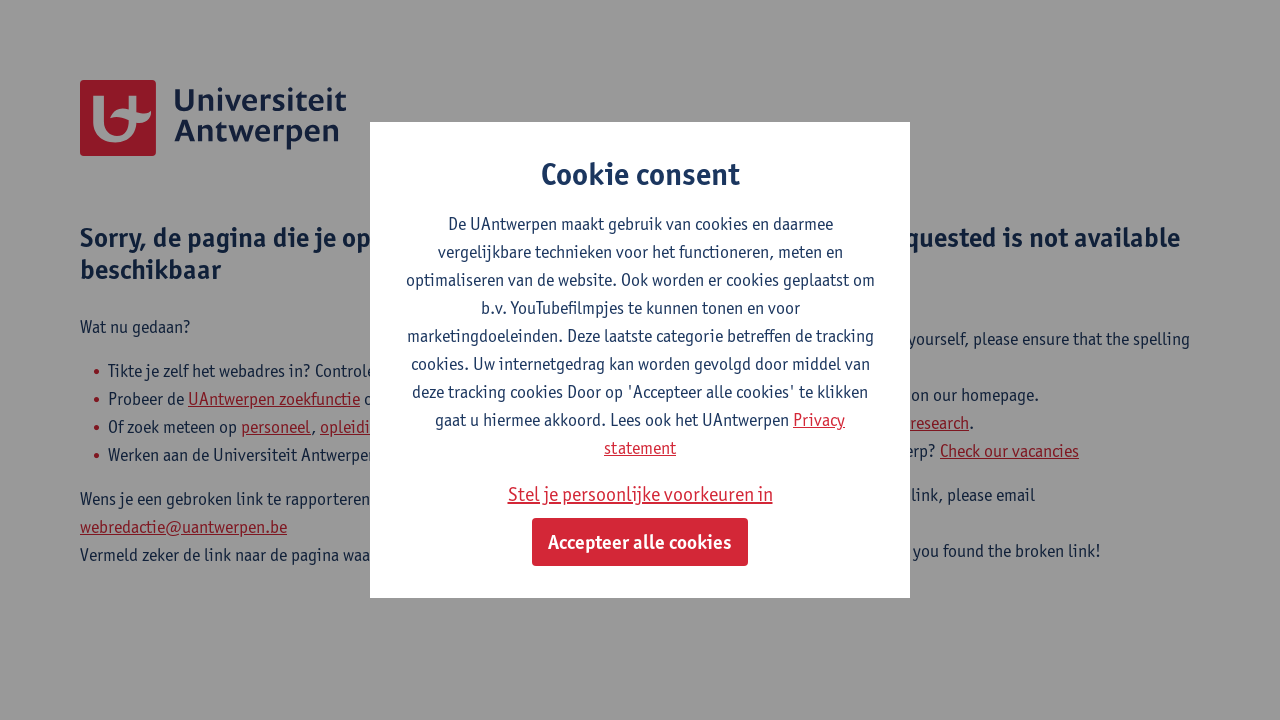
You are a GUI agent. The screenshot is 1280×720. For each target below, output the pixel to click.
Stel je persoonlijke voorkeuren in (640, 494)
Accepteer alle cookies (640, 542)
